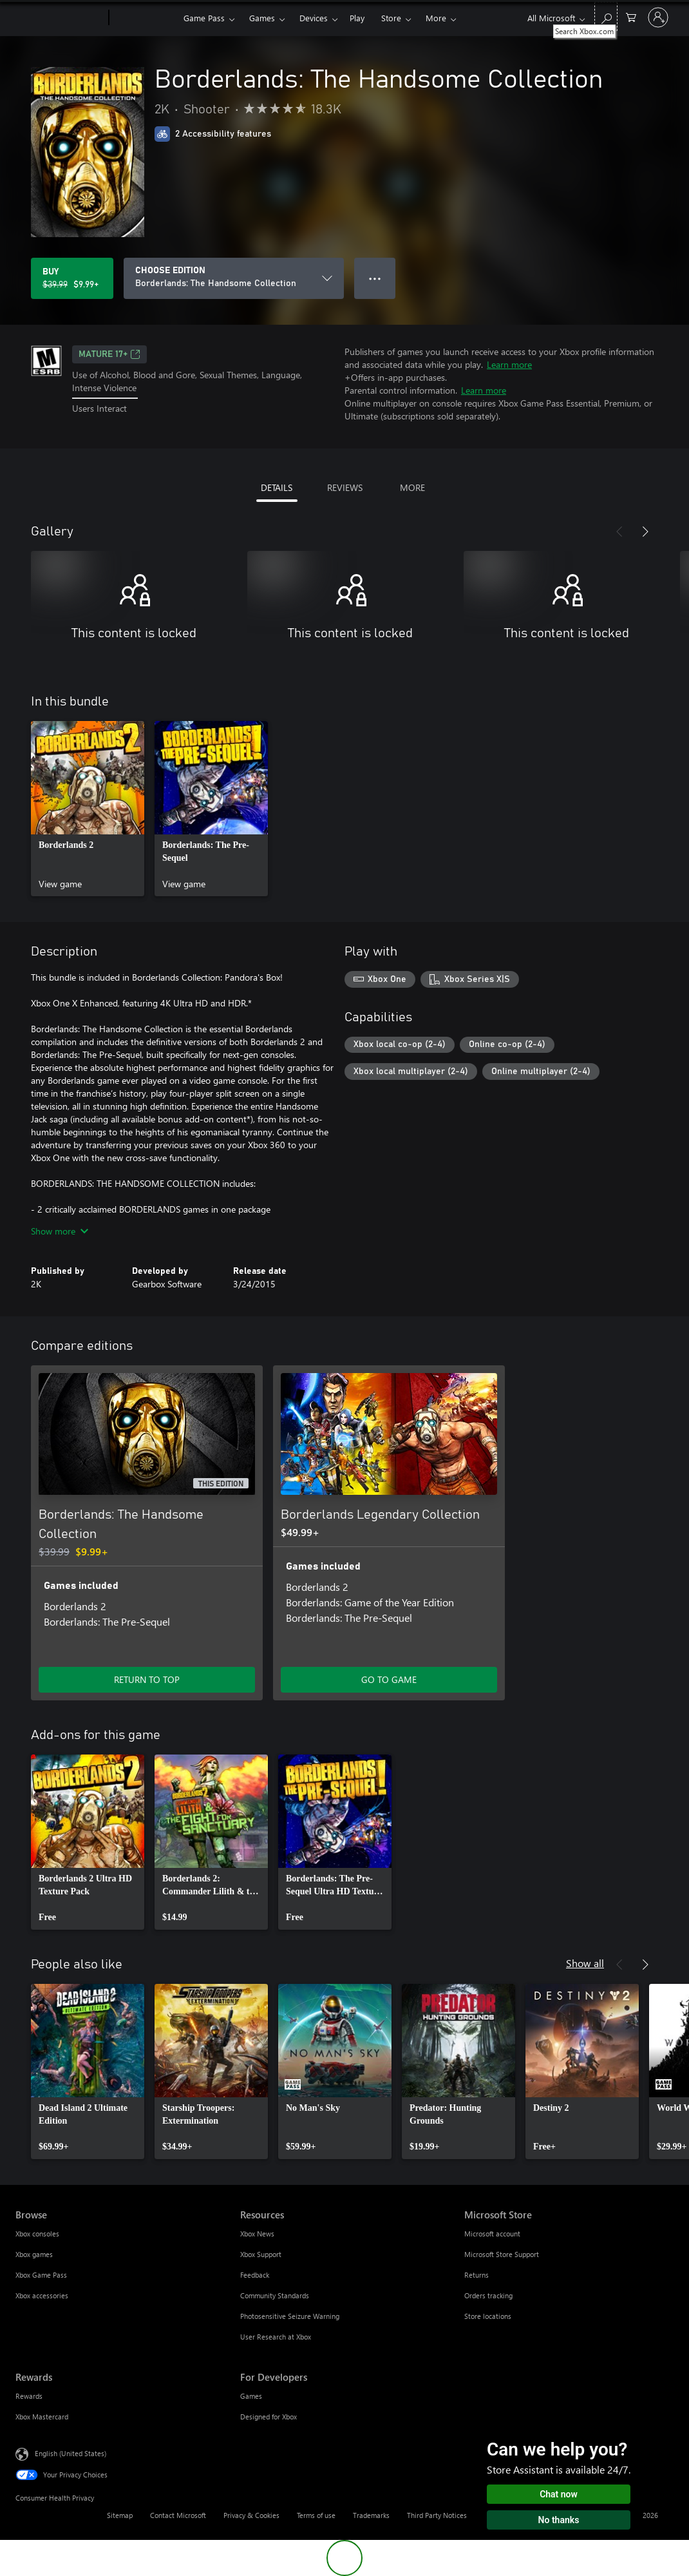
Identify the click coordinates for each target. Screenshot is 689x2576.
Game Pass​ (204, 17)
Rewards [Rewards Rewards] (28, 2396)
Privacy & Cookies (251, 2515)
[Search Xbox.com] (606, 16)
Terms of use (316, 2515)
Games (262, 17)
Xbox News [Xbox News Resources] (257, 2233)
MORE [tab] (412, 487)
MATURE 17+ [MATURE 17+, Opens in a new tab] (109, 354)
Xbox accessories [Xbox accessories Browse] (41, 2295)
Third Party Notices (437, 2515)
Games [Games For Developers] (251, 2396)
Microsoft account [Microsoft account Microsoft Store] (492, 2233)
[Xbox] (144, 18)
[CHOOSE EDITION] (234, 278)
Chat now (559, 2494)
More (436, 17)
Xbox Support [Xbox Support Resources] (260, 2254)
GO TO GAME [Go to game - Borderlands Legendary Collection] (389, 1679)
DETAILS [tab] (276, 487)
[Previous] (619, 532)
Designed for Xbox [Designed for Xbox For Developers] (268, 2416)
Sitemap (120, 2515)
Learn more (509, 364)
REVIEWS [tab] (345, 487)
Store (391, 17)
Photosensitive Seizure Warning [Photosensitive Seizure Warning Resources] (289, 2316)
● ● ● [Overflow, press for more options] (375, 278)
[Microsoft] (59, 18)
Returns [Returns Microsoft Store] (476, 2275)
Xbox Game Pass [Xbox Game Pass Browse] (41, 2275)
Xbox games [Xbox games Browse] (34, 2254)
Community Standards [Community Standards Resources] (274, 2295)
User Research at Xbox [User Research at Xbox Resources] (275, 2336)
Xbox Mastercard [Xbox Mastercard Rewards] (41, 2416)
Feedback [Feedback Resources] (254, 2275)
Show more (59, 1231)
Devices (313, 17)
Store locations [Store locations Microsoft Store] (487, 2316)
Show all (585, 1963)
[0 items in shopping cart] (631, 16)
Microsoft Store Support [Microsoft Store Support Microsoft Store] (501, 2254)
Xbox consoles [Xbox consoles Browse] (37, 2233)
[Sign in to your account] (658, 17)
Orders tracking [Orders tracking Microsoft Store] (488, 2295)
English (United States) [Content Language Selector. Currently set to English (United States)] (70, 2453)
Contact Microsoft (178, 2515)
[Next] (645, 532)
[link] (87, 808)
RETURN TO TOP (147, 1679)
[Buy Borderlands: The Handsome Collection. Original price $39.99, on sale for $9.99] (72, 278)
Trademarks (371, 2515)
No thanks (559, 2520)
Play (357, 17)
